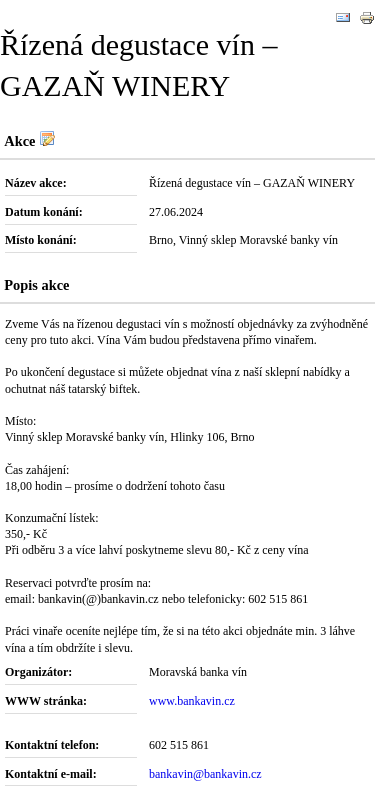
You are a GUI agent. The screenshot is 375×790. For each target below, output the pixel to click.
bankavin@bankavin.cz (205, 774)
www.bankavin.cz (192, 701)
